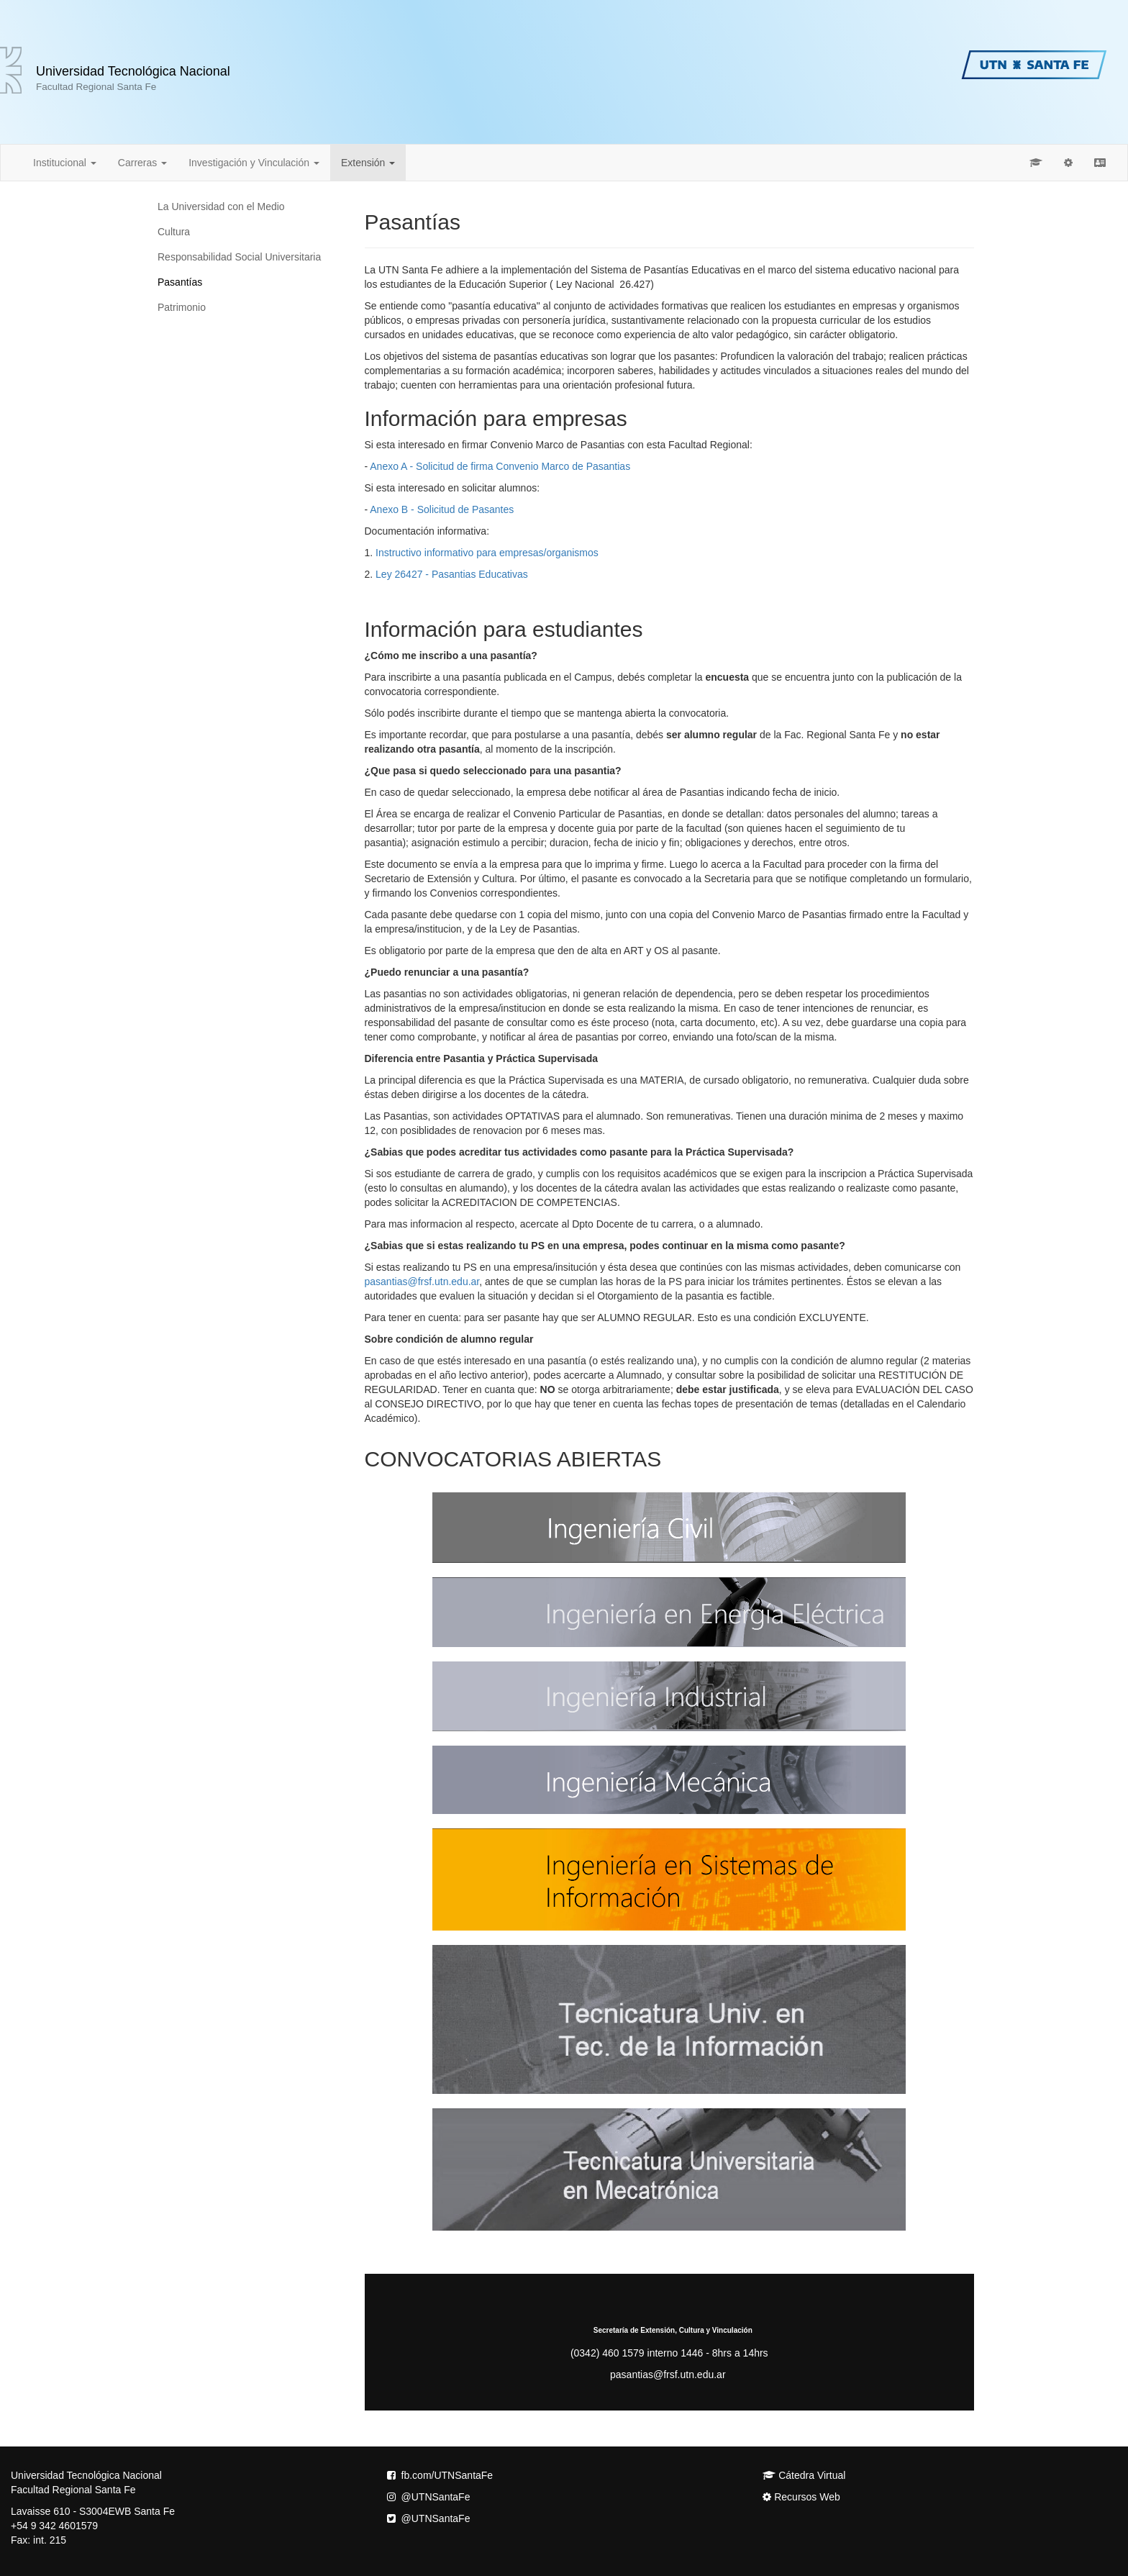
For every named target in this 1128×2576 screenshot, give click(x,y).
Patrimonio (182, 307)
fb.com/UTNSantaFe (440, 2475)
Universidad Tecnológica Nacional (133, 78)
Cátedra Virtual (804, 2475)
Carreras (142, 162)
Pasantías (180, 282)
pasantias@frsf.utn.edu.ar (422, 1281)
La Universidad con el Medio (221, 206)
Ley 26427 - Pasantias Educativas (452, 574)
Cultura (174, 231)
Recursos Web (801, 2497)
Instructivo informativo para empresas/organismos (487, 552)
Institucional (64, 162)
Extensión (368, 162)
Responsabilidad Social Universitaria (239, 257)
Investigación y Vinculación (253, 162)
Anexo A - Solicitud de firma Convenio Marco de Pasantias (500, 466)
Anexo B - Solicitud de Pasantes (442, 509)
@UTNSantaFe (428, 2497)
